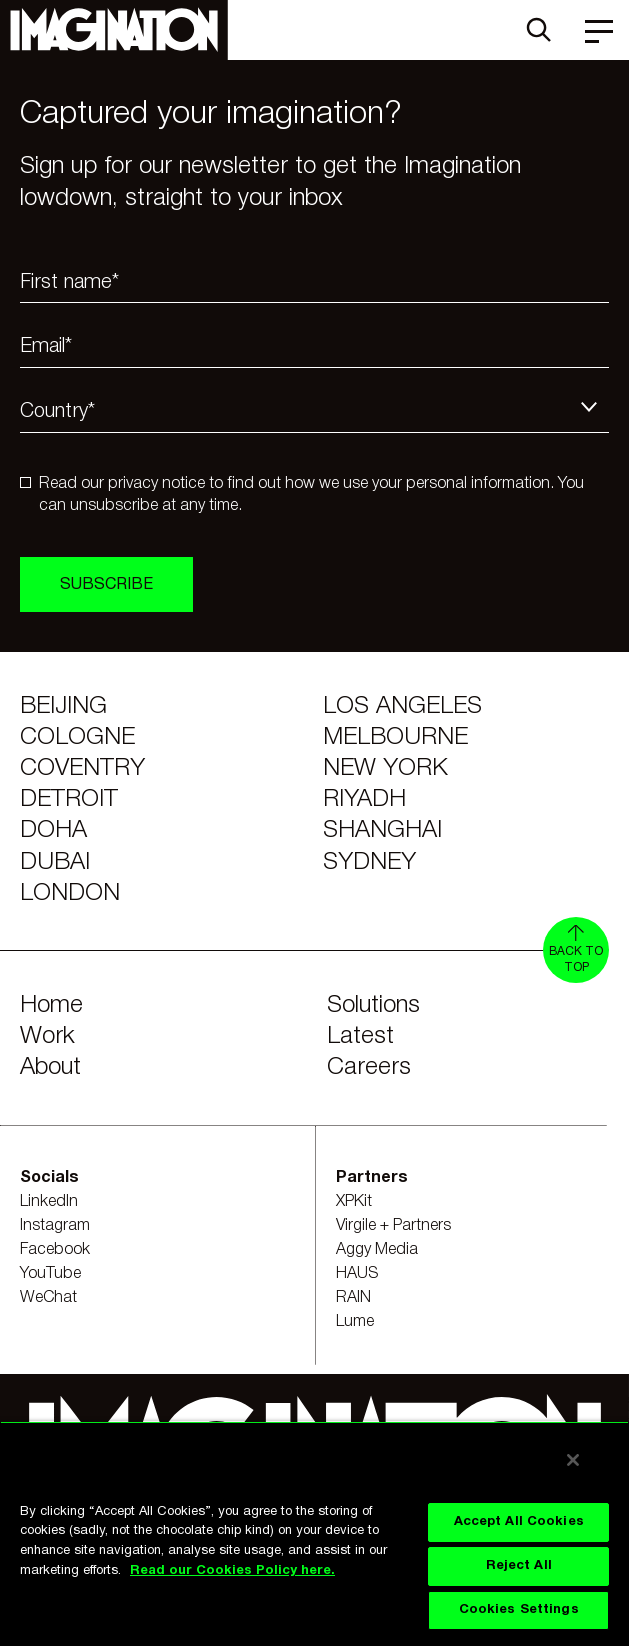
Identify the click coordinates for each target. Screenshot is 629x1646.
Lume (355, 1322)
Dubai (55, 863)
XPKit (354, 1202)
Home (51, 1006)
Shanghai (382, 831)
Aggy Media (377, 1250)
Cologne (77, 738)
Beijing (63, 707)
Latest (360, 1037)
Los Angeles (402, 707)
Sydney (369, 863)
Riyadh (364, 800)
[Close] (573, 1460)
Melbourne (395, 738)
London (70, 894)
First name (69, 283)
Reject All (519, 1566)
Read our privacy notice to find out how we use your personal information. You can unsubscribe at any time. (311, 495)
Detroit (69, 800)
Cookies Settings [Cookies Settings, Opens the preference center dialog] (519, 1610)
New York (385, 769)
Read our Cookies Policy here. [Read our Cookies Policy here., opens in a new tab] (232, 1571)
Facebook (55, 1250)
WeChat (48, 1298)
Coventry (82, 769)
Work (47, 1037)
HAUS (357, 1274)
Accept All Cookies (519, 1522)
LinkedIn (49, 1202)
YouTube (50, 1274)
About (50, 1068)
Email (46, 347)
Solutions (373, 1006)
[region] (314, 1533)
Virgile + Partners (393, 1226)
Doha (53, 831)
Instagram (55, 1226)
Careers (369, 1068)
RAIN (353, 1298)
